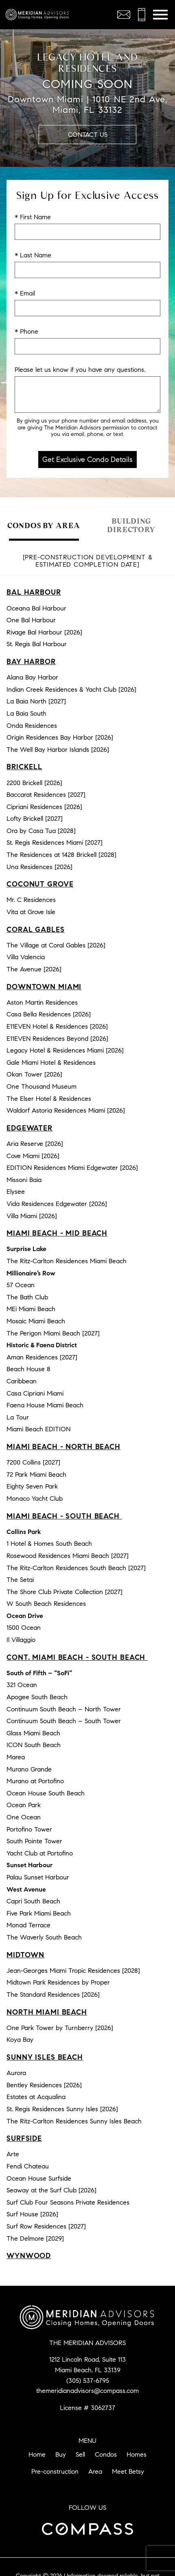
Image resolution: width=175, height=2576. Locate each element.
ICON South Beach (34, 1745)
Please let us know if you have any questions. (80, 369)
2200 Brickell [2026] (34, 783)
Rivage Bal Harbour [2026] (44, 632)
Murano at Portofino (35, 1781)
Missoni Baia (24, 1180)
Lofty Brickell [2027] (35, 818)
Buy (60, 2454)
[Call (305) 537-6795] (141, 14)
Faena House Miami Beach (45, 1405)
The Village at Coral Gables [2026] (56, 945)
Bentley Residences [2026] (44, 2085)
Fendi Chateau (28, 2166)
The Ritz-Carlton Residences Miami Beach (67, 1261)
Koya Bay (20, 2039)
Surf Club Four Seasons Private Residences (68, 2202)
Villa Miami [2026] (32, 1216)
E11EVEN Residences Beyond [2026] (57, 1038)
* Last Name (33, 255)
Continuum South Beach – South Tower (64, 1721)
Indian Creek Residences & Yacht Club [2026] (71, 689)
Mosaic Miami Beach (36, 1321)
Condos (106, 2454)
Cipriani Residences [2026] (44, 807)
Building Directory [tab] (131, 525)
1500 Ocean (24, 1627)
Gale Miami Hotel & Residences (51, 1062)
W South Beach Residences (46, 1603)
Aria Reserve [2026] (35, 1144)
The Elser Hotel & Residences (49, 1098)
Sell (80, 2454)
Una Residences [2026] (39, 867)
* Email (25, 293)
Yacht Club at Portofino (40, 1853)
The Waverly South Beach (44, 1937)
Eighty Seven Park (32, 1486)
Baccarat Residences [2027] (46, 794)
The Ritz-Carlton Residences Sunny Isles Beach (74, 2121)
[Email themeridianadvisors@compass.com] (123, 14)
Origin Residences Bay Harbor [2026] (60, 737)
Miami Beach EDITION (38, 1429)
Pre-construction (55, 2471)
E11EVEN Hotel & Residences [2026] (57, 1026)
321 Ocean (22, 1685)
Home (37, 2454)
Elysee (16, 1191)
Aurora (16, 2073)
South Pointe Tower (34, 1841)
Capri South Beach (33, 1901)
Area (95, 2471)
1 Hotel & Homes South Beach (49, 1543)
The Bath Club (27, 1297)
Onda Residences (32, 725)
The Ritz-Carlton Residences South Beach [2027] (76, 1568)
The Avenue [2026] (34, 969)
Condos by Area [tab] (43, 525)
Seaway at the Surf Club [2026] (51, 2190)
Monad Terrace (28, 1925)
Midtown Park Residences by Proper (58, 1982)
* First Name (33, 217)
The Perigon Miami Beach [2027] (53, 1333)
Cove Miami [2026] (33, 1156)
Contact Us (87, 134)
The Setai (20, 1580)
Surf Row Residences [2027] (46, 2226)
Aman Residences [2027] (42, 1357)
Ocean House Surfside (39, 2178)
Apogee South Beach (37, 1697)
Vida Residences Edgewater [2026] (57, 1204)
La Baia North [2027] (36, 701)
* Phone (26, 331)
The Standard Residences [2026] (53, 1994)
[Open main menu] (160, 14)
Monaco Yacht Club (35, 1498)
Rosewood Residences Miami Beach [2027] (68, 1556)
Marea (16, 1757)
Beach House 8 (28, 1369)
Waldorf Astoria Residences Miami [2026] (66, 1110)
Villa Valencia (26, 957)
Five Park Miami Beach (39, 1913)
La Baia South (26, 713)
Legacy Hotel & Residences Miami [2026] (65, 1050)
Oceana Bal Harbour (36, 608)
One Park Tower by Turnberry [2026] (60, 2028)
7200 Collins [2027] (33, 1462)
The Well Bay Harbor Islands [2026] (58, 749)
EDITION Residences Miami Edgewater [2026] (72, 1167)
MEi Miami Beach (31, 1309)
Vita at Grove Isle (31, 912)
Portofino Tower (29, 1829)
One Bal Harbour (31, 620)
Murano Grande (29, 1769)
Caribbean (22, 1381)
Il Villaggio (21, 1640)
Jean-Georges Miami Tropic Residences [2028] (73, 1970)
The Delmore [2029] (35, 2238)
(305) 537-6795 (87, 2380)
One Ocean (24, 1817)
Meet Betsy (128, 2471)
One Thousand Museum (42, 1086)
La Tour (18, 1417)
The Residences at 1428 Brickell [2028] (61, 855)
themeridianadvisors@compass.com (87, 2391)
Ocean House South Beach (46, 1793)
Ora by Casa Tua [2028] (41, 831)
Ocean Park (24, 1805)
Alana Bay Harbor (32, 677)
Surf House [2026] (32, 2214)
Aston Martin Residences (42, 1002)
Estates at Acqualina (36, 2097)
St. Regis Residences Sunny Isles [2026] (62, 2109)
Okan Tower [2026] (34, 1074)
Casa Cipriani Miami (35, 1393)
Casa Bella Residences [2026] (49, 1014)
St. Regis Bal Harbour (37, 644)
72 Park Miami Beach (36, 1474)
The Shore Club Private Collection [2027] (64, 1592)
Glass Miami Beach (33, 1733)
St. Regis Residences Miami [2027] (55, 842)
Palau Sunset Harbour (38, 1877)
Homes (137, 2454)
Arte (13, 2154)
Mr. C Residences (31, 900)
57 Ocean (21, 1285)
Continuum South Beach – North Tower (64, 1709)
